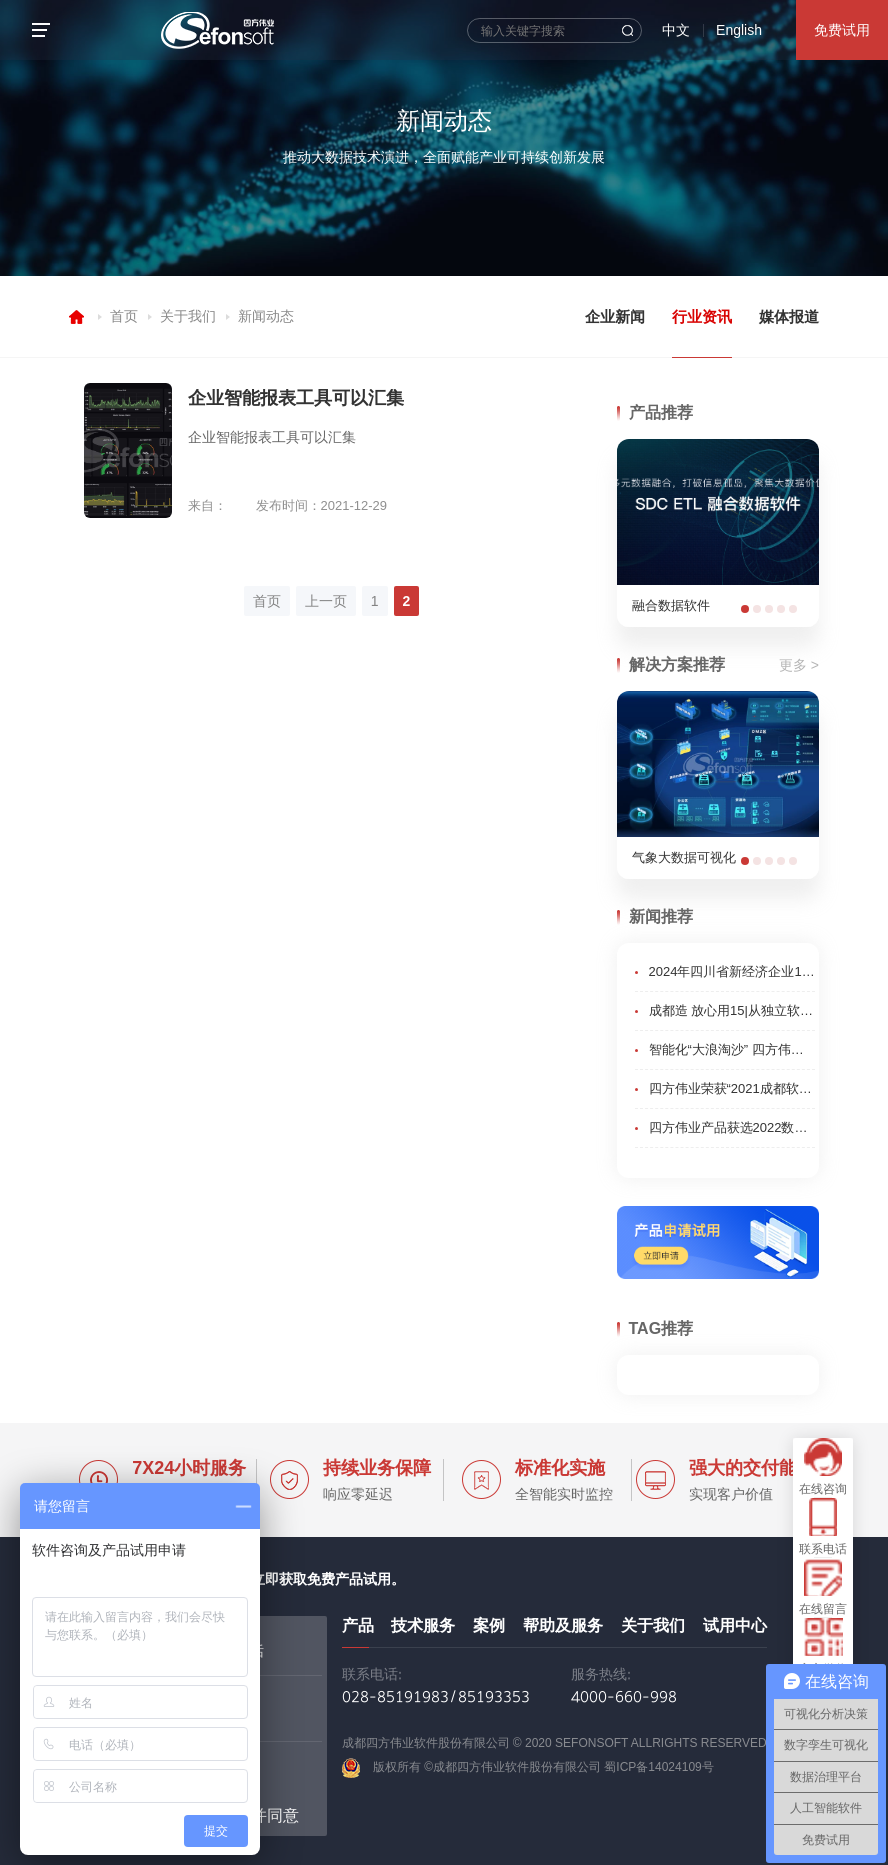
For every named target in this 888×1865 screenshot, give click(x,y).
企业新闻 (615, 316)
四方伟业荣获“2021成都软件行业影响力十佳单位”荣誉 (732, 1088)
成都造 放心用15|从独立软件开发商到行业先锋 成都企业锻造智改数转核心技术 (732, 1010)
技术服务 (423, 1625)
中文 (676, 30)
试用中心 (735, 1625)
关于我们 (188, 316)
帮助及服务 (563, 1625)
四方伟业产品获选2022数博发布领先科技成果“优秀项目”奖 (732, 1127)
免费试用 (842, 30)
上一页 (326, 601)
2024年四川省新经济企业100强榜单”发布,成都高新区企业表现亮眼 (732, 971)
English (739, 30)
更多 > (799, 665)
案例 (489, 1625)
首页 (124, 316)
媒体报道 (789, 316)
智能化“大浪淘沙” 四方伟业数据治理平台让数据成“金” (732, 1049)
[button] (745, 609)
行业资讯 (702, 316)
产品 (358, 1625)
